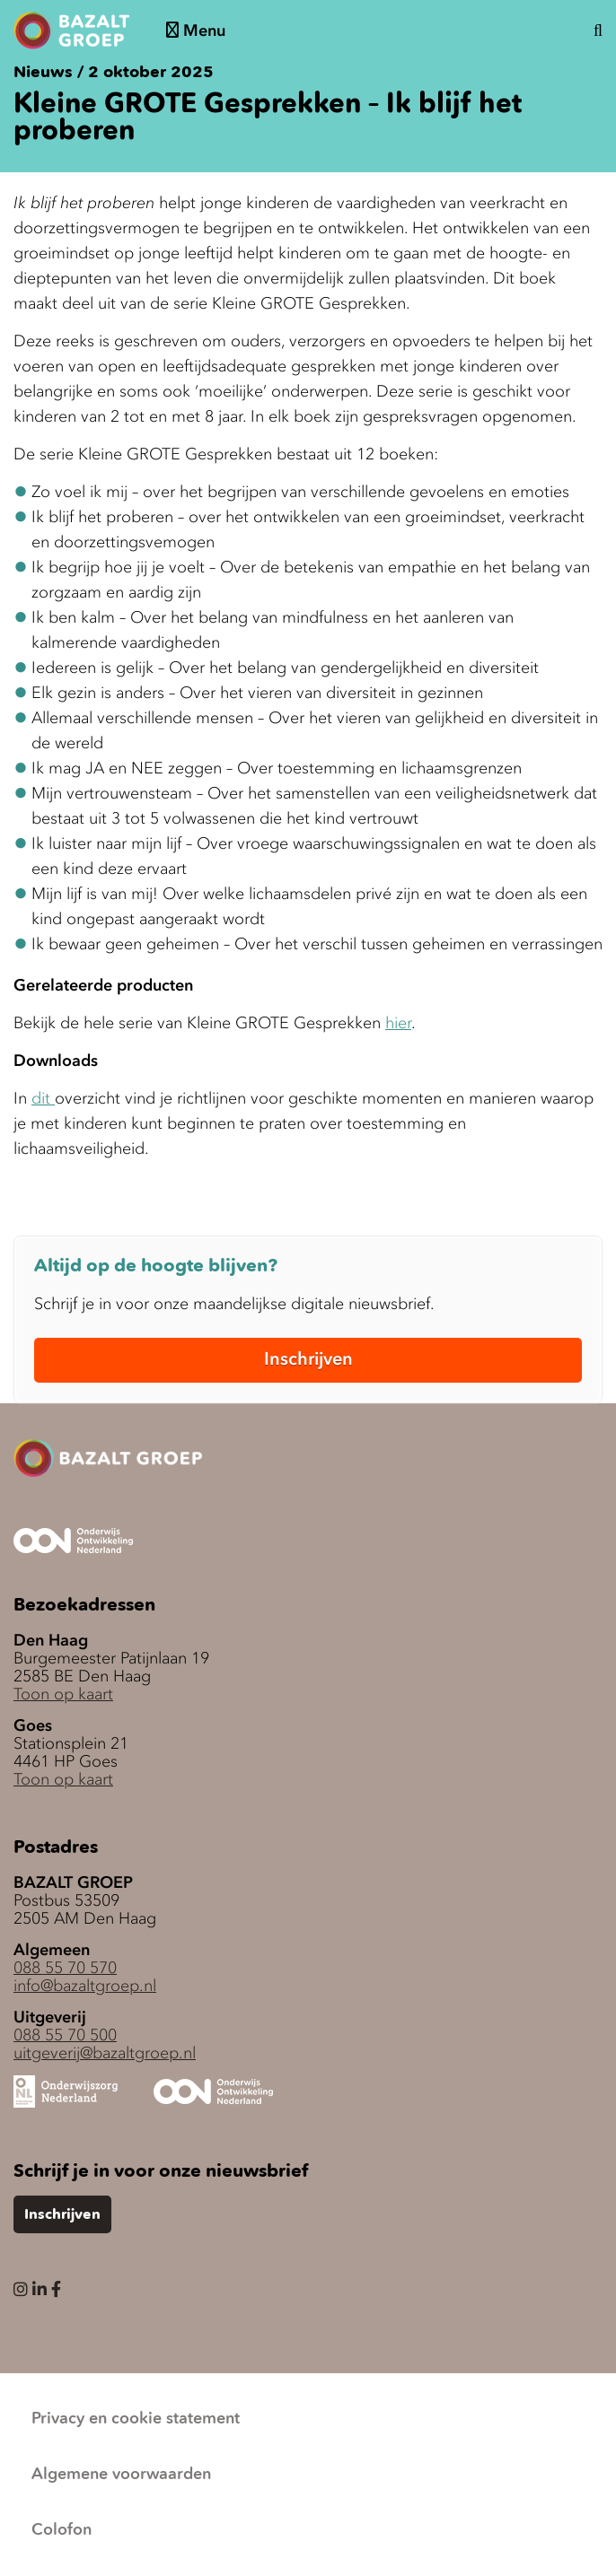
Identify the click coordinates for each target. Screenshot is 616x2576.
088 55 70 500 (65, 2035)
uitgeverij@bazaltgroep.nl (104, 2053)
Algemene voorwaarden (121, 2475)
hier (398, 1023)
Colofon (61, 2530)
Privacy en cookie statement (135, 2419)
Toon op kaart (63, 1694)
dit (43, 1098)
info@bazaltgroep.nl (84, 1985)
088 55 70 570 (65, 1968)
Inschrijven (308, 1358)
